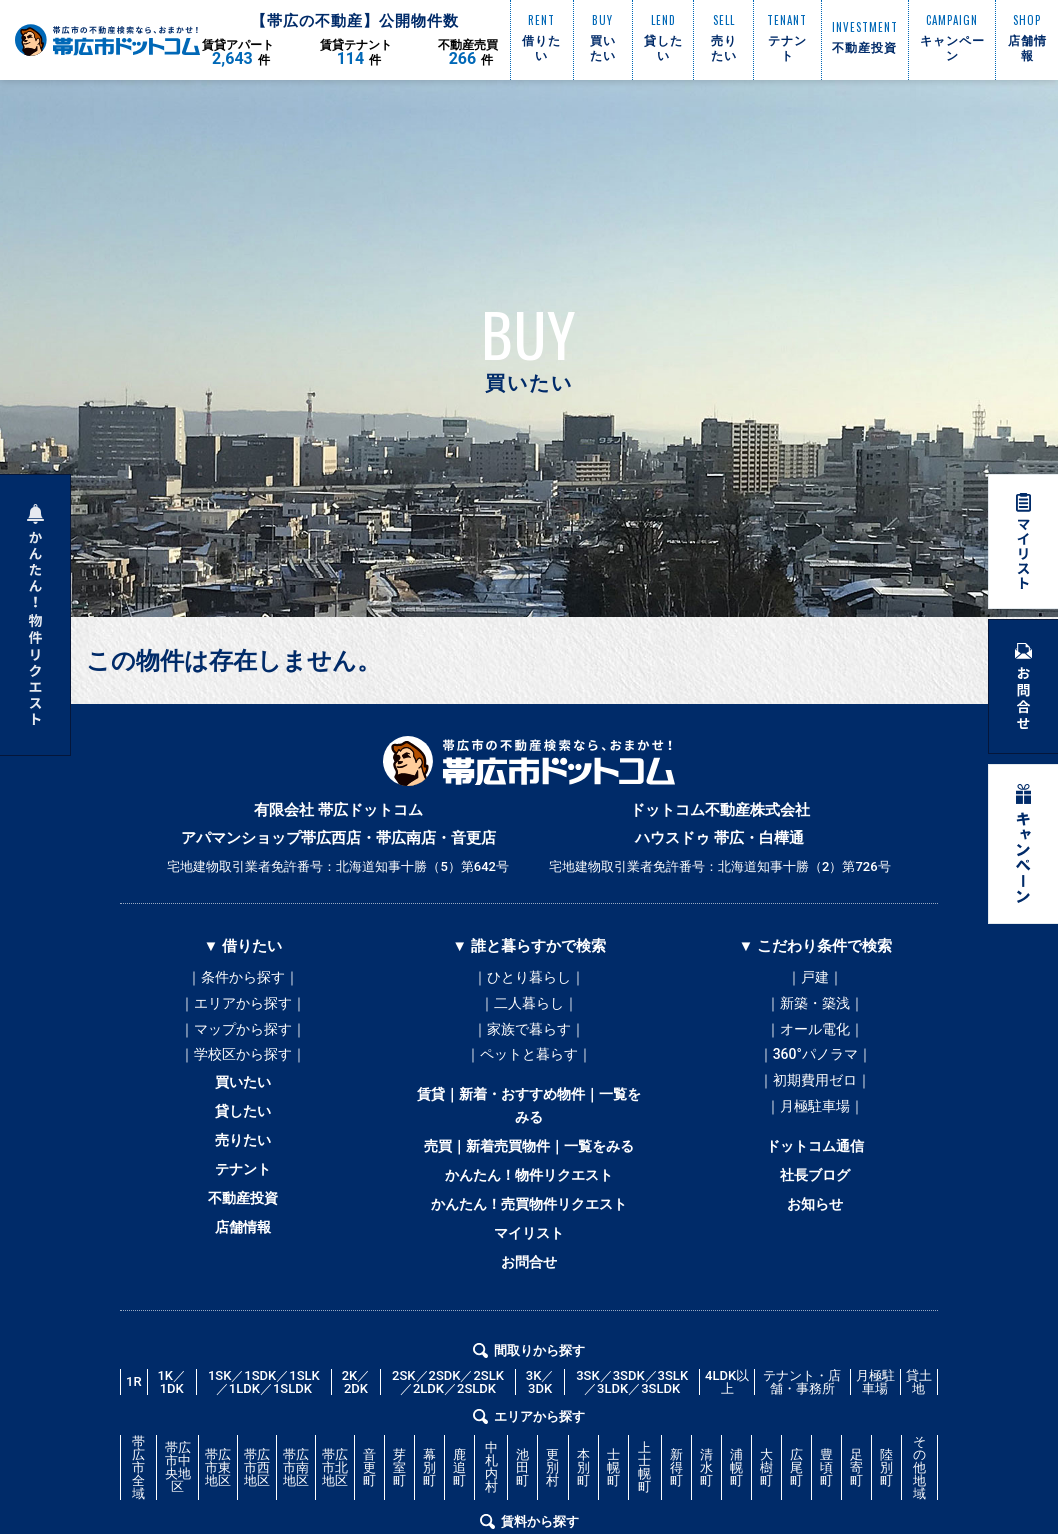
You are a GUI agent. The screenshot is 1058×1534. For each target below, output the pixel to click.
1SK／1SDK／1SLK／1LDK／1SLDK (264, 1430)
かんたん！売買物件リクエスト (529, 1238)
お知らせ (815, 1240)
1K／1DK (171, 1430)
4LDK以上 (727, 1430)
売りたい (243, 1168)
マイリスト (528, 1272)
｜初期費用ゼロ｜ (815, 1098)
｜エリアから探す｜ (243, 1008)
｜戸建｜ (815, 978)
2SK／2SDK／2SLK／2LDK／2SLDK (448, 1430)
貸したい (243, 1134)
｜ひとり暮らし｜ (529, 978)
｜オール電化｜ (815, 1038)
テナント (243, 1202)
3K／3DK (540, 1430)
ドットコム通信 (815, 1172)
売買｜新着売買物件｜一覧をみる (528, 1170)
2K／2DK (356, 1430)
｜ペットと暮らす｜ (529, 1068)
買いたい (243, 1100)
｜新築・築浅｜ (815, 1008)
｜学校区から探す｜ (243, 1068)
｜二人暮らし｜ (529, 1008)
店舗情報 (243, 1270)
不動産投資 (242, 1236)
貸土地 (919, 1430)
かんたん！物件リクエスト (529, 1204)
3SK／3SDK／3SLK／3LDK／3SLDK (632, 1430)
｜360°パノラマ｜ (815, 1068)
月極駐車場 (875, 1430)
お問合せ (529, 1306)
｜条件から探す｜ (243, 978)
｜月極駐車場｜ (815, 1128)
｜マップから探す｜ (243, 1038)
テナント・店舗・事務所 (802, 1430)
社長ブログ (815, 1206)
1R (134, 1430)
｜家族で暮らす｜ (529, 1038)
